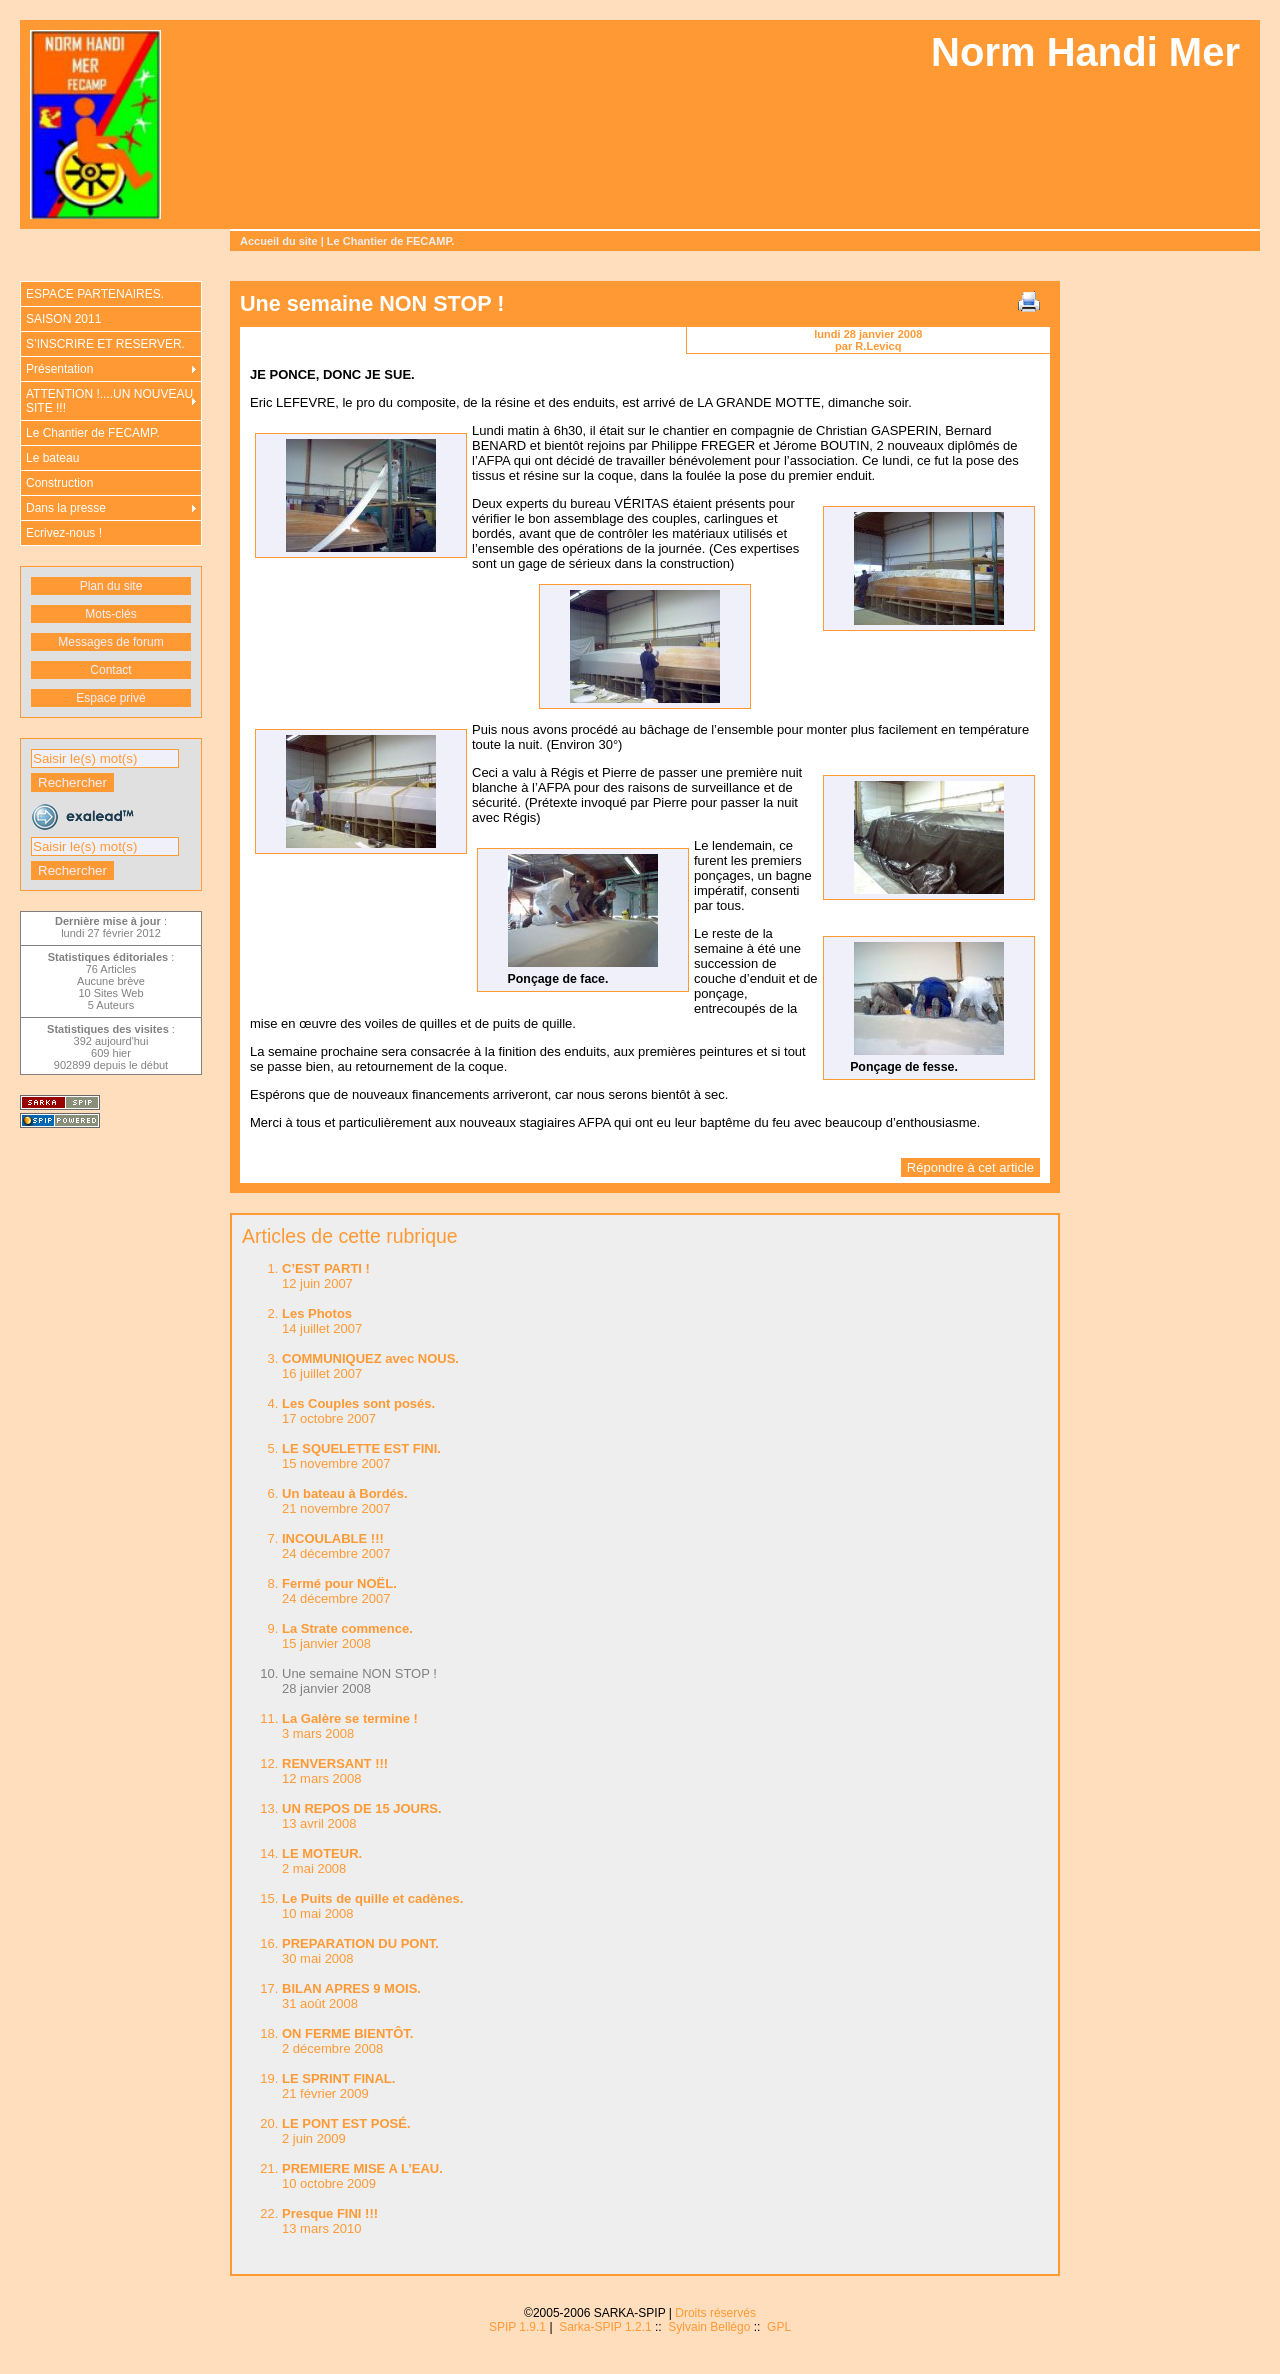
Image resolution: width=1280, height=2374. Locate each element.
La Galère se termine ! (350, 1718)
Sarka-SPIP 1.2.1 (605, 2327)
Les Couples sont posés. (358, 1403)
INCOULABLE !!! (333, 1538)
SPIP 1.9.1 (517, 2327)
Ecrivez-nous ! (64, 533)
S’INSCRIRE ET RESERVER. (105, 344)
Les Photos (317, 1313)
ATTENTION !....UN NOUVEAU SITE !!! (109, 401)
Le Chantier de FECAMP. (391, 241)
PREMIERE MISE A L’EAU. (362, 2168)
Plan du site (111, 586)
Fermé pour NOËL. (339, 1583)
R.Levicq (878, 346)
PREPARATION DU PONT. (360, 1943)
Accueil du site (279, 241)
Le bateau (52, 458)
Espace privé (110, 698)
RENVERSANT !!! (335, 1763)
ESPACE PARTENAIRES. (95, 294)
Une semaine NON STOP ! (359, 1673)
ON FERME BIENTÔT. (347, 2033)
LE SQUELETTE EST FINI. (361, 1448)
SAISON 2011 (63, 319)
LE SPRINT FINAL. (338, 2078)
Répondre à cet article (970, 1167)
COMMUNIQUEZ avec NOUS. (370, 1358)
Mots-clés (110, 614)
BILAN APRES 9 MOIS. (351, 1988)
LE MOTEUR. (322, 1853)
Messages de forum (110, 642)
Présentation (59, 369)
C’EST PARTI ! (326, 1268)
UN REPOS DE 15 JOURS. (362, 1808)
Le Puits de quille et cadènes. (372, 1898)
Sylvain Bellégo (709, 2327)
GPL (779, 2327)
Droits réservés (715, 2313)
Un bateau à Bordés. (345, 1493)
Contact (110, 670)
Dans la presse (66, 508)
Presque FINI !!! (330, 2213)
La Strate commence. (347, 1628)
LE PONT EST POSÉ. (346, 2123)
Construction (59, 483)
